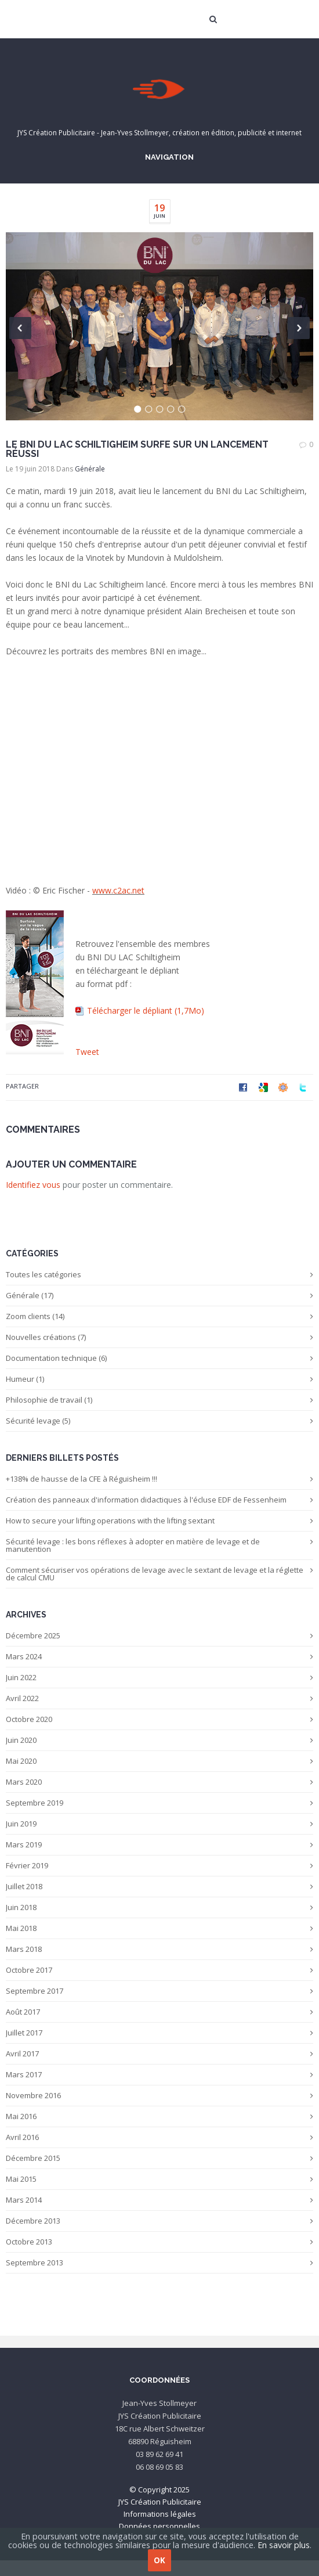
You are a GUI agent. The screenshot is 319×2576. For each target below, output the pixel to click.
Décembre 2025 (159, 1635)
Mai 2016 (159, 2116)
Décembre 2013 (159, 2220)
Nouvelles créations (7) (159, 1337)
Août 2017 (159, 2011)
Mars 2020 (159, 1782)
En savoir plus (284, 2544)
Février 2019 (159, 1865)
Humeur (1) (159, 1379)
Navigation (167, 157)
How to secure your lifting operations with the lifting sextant (159, 1520)
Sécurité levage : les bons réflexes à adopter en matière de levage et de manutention (159, 1545)
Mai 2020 (159, 1761)
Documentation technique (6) (159, 1358)
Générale (90, 469)
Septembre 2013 (159, 2262)
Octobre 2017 (159, 1970)
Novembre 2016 (159, 2095)
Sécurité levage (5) (159, 1420)
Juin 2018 (159, 1907)
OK (159, 2560)
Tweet (87, 1052)
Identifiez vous (33, 1184)
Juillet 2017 (159, 2032)
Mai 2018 (159, 1928)
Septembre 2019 (159, 1802)
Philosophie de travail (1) (159, 1400)
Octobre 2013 (159, 2241)
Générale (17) (159, 1295)
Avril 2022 (159, 1698)
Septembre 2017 (159, 1991)
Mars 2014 (159, 2200)
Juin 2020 (159, 1740)
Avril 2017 (159, 2053)
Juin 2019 (159, 1823)
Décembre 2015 (159, 2158)
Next (299, 328)
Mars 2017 (159, 2074)
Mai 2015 (159, 2179)
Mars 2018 (159, 1949)
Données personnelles (159, 2526)
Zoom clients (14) (159, 1316)
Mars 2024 (159, 1656)
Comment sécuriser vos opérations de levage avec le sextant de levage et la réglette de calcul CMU (159, 1574)
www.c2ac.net (118, 890)
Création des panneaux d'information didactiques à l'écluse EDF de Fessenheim (159, 1499)
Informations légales (160, 2514)
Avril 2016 (159, 2137)
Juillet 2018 (159, 1886)
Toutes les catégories (159, 1274)
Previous (20, 328)
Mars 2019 (159, 1844)
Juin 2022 (159, 1677)
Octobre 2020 (159, 1719)
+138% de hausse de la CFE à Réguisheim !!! (159, 1478)
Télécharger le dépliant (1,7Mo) (145, 1010)
